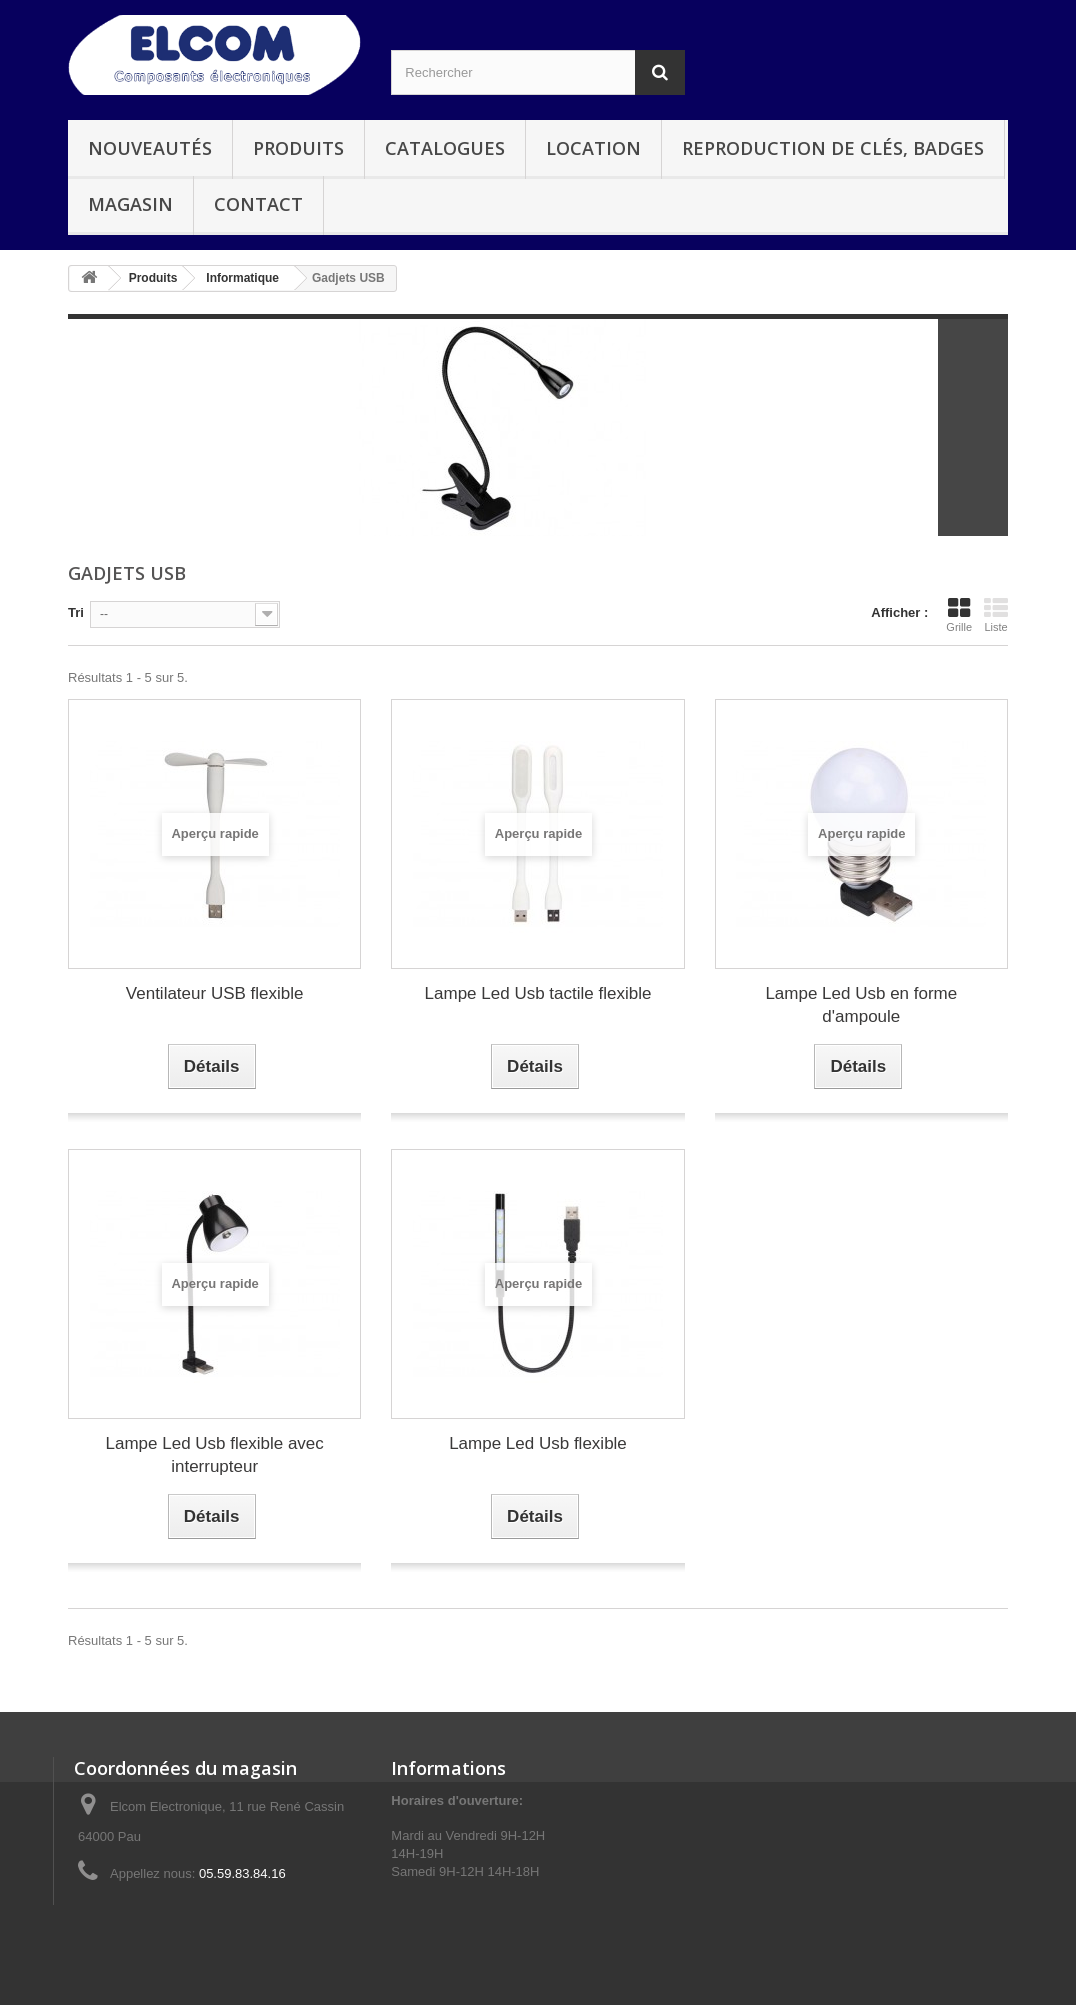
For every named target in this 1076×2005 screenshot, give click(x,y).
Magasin (130, 204)
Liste (996, 615)
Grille (959, 615)
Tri (76, 612)
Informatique (242, 278)
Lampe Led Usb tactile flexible (538, 993)
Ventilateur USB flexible (215, 993)
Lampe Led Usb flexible (538, 1443)
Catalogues (445, 148)
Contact (258, 204)
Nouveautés (150, 148)
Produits (298, 148)
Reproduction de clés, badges (833, 148)
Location (593, 148)
